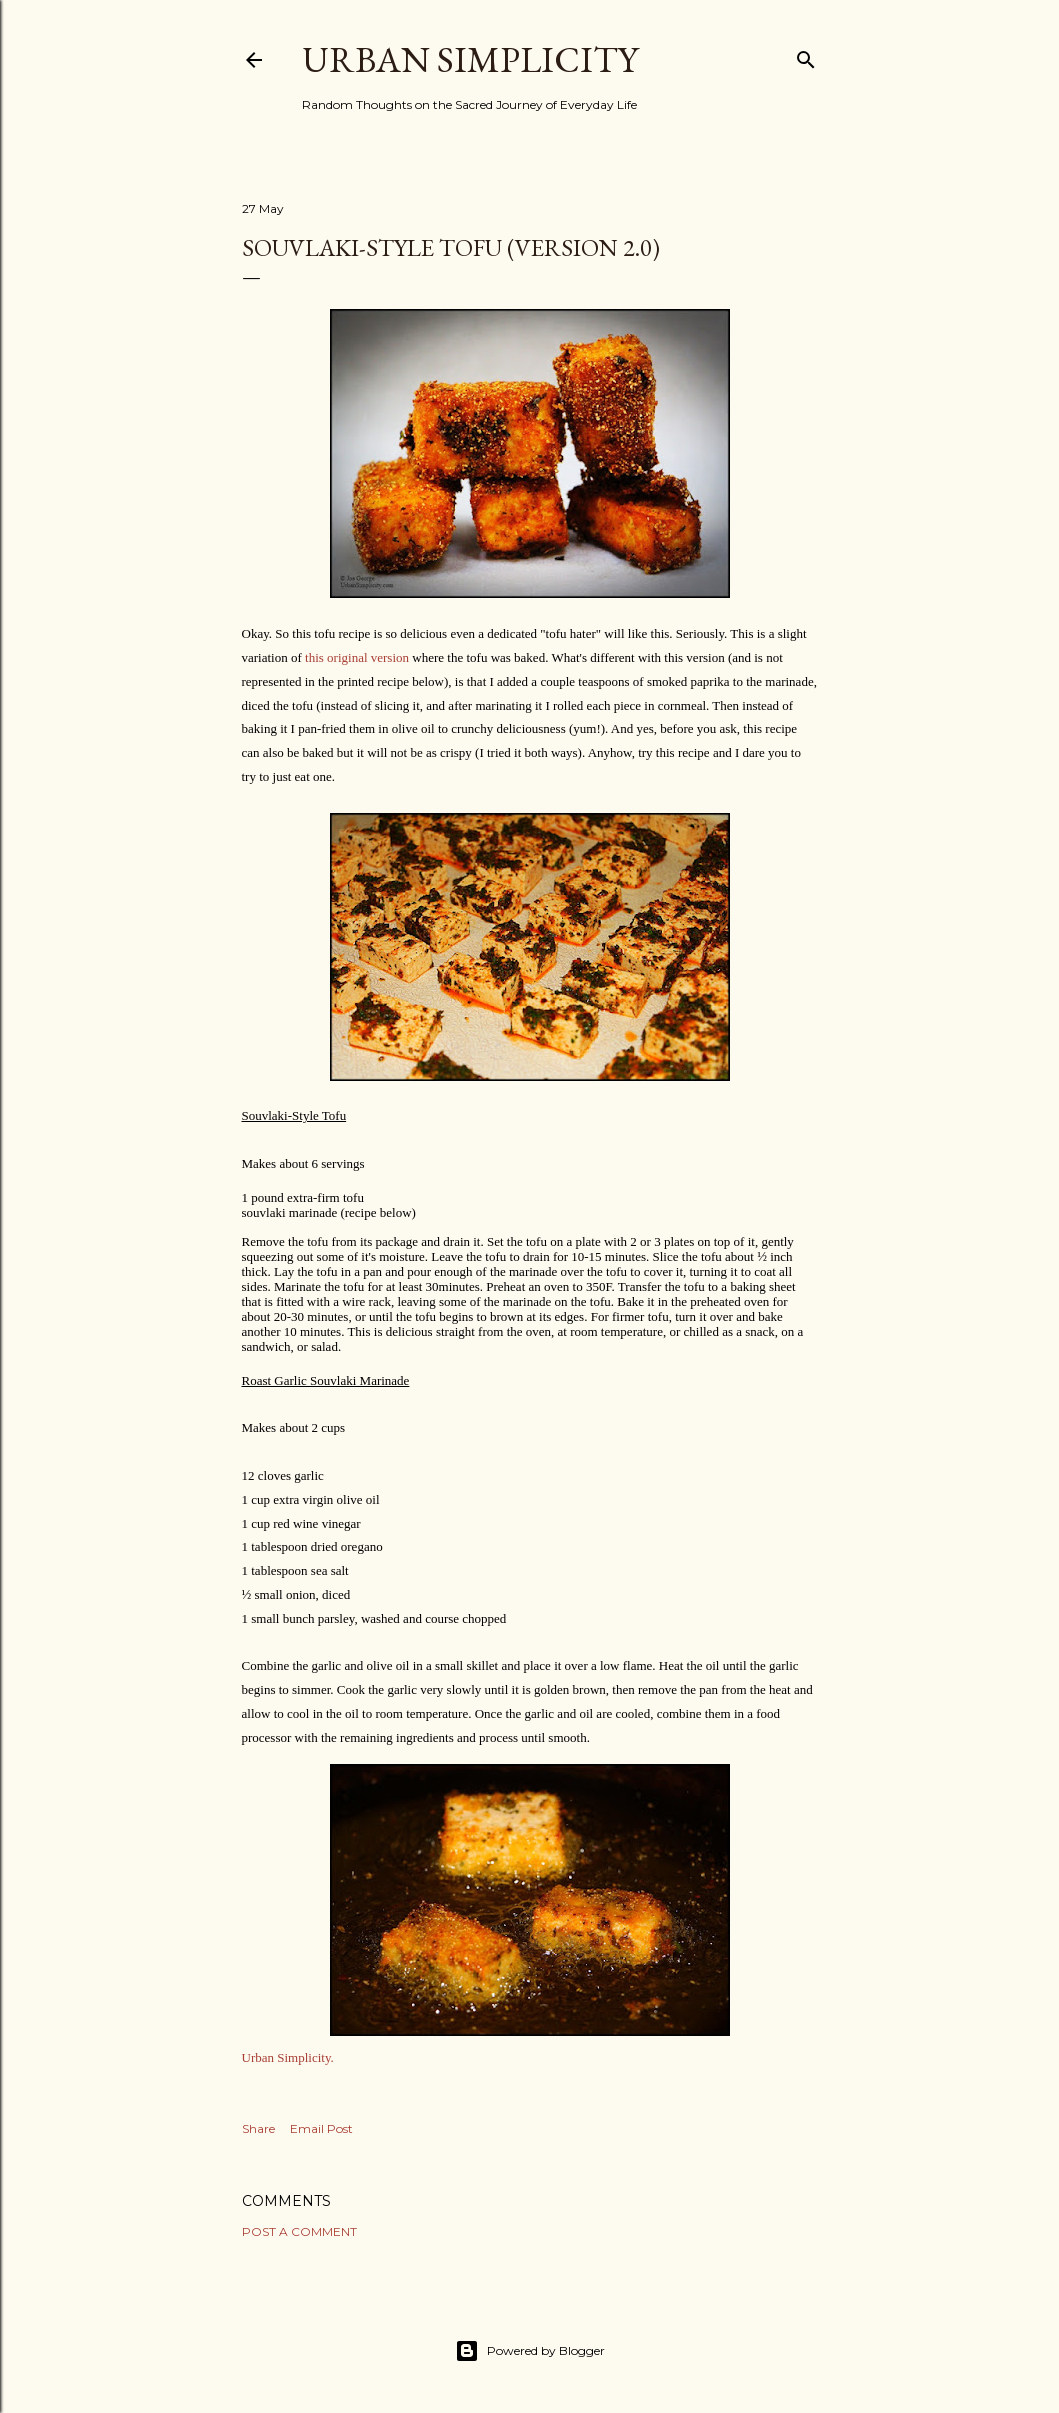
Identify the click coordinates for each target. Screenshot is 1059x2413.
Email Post (321, 2128)
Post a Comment (299, 2231)
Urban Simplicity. (288, 2057)
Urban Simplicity (470, 59)
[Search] (806, 55)
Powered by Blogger (530, 2351)
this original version (357, 657)
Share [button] (258, 2128)
